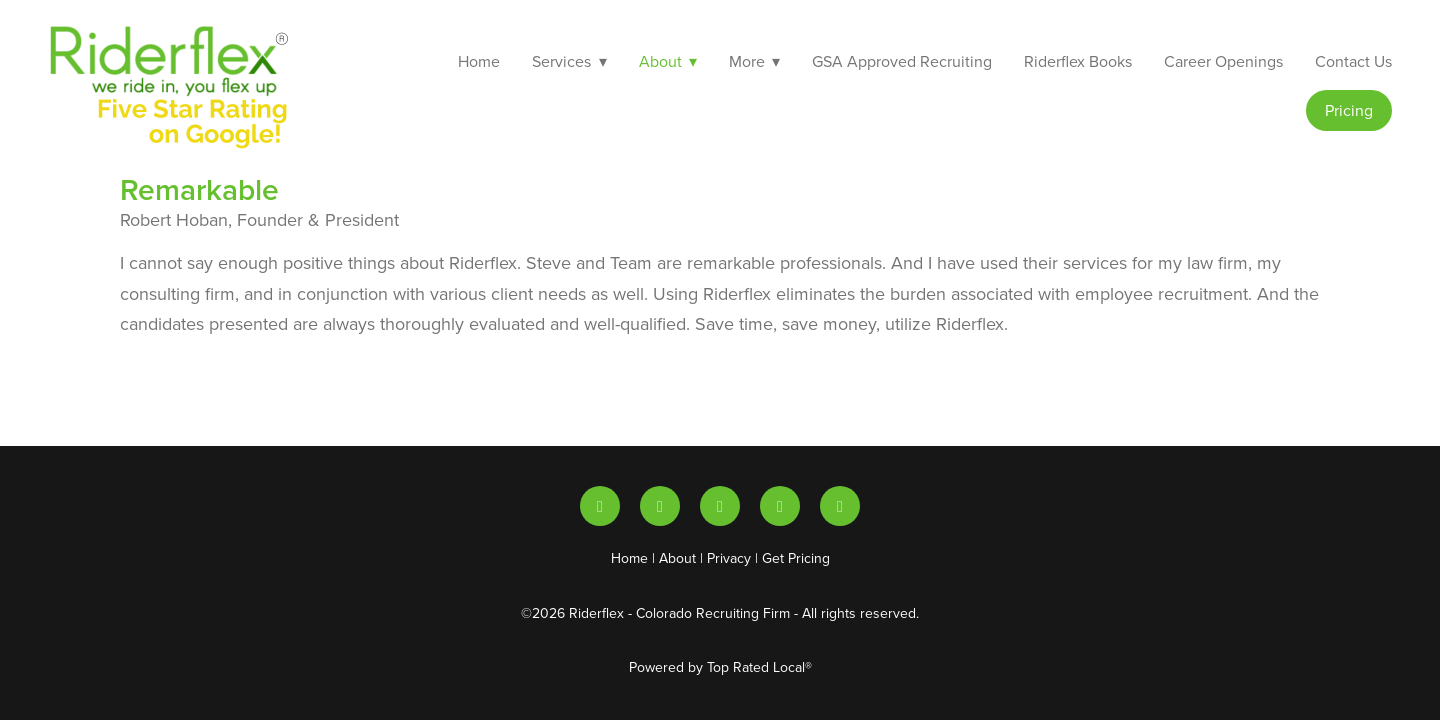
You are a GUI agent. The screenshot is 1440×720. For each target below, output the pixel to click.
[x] (720, 506)
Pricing (1349, 110)
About (677, 558)
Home (479, 61)
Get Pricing (796, 558)
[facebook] (840, 506)
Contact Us (1353, 61)
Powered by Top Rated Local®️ (720, 667)
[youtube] (660, 506)
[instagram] (780, 506)
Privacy (729, 558)
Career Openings (1223, 61)
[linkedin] (600, 506)
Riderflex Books (1078, 61)
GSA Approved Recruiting (902, 61)
